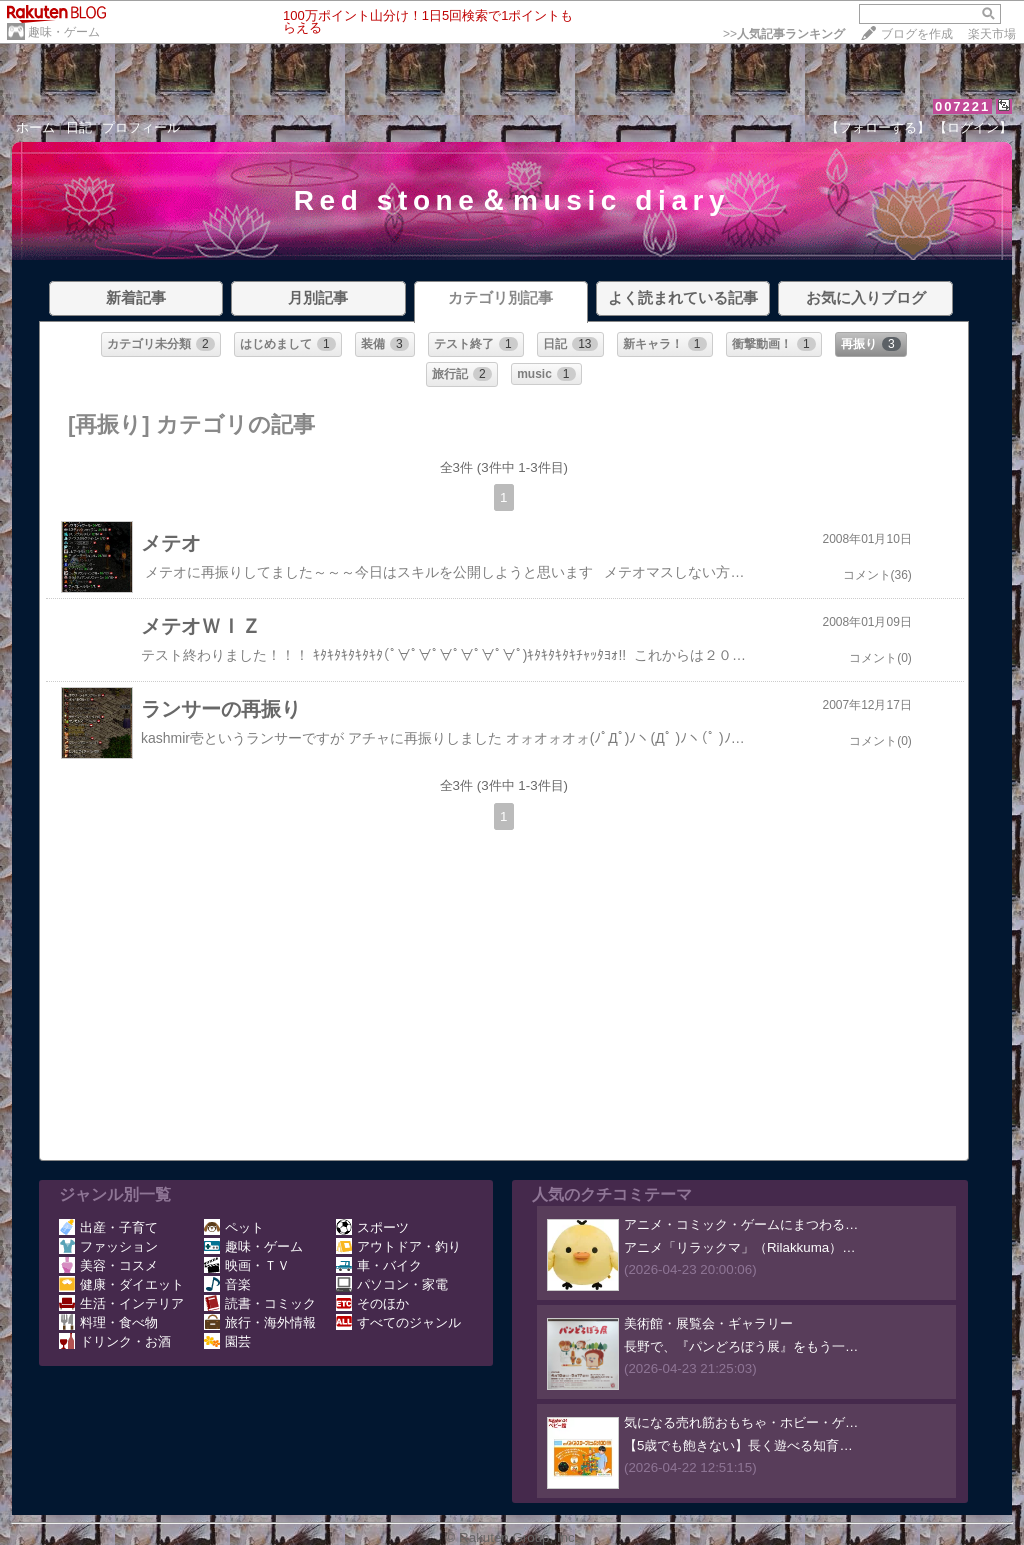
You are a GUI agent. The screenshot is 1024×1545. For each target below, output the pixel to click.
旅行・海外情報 (260, 1322)
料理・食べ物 (108, 1322)
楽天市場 (992, 34)
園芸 (227, 1341)
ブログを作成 (917, 34)
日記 (79, 127)
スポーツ (372, 1227)
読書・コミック (260, 1303)
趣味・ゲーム (64, 32)
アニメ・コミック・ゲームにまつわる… (741, 1224)
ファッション (108, 1246)
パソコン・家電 (392, 1284)
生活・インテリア (121, 1303)
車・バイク (379, 1265)
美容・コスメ (108, 1265)
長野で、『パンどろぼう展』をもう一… (741, 1346)
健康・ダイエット (121, 1284)
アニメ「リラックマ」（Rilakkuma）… (740, 1247)
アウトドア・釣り (398, 1246)
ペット (234, 1227)
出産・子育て (108, 1227)
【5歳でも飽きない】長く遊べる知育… (738, 1445)
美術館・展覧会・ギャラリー (708, 1323)
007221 (962, 106)
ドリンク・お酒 (115, 1341)
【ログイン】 (973, 127)
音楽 (227, 1284)
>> (784, 34)
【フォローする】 (878, 127)
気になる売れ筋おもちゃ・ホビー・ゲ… (741, 1422)
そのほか (372, 1303)
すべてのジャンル (398, 1322)
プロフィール (141, 127)
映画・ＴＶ (247, 1265)
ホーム (35, 127)
